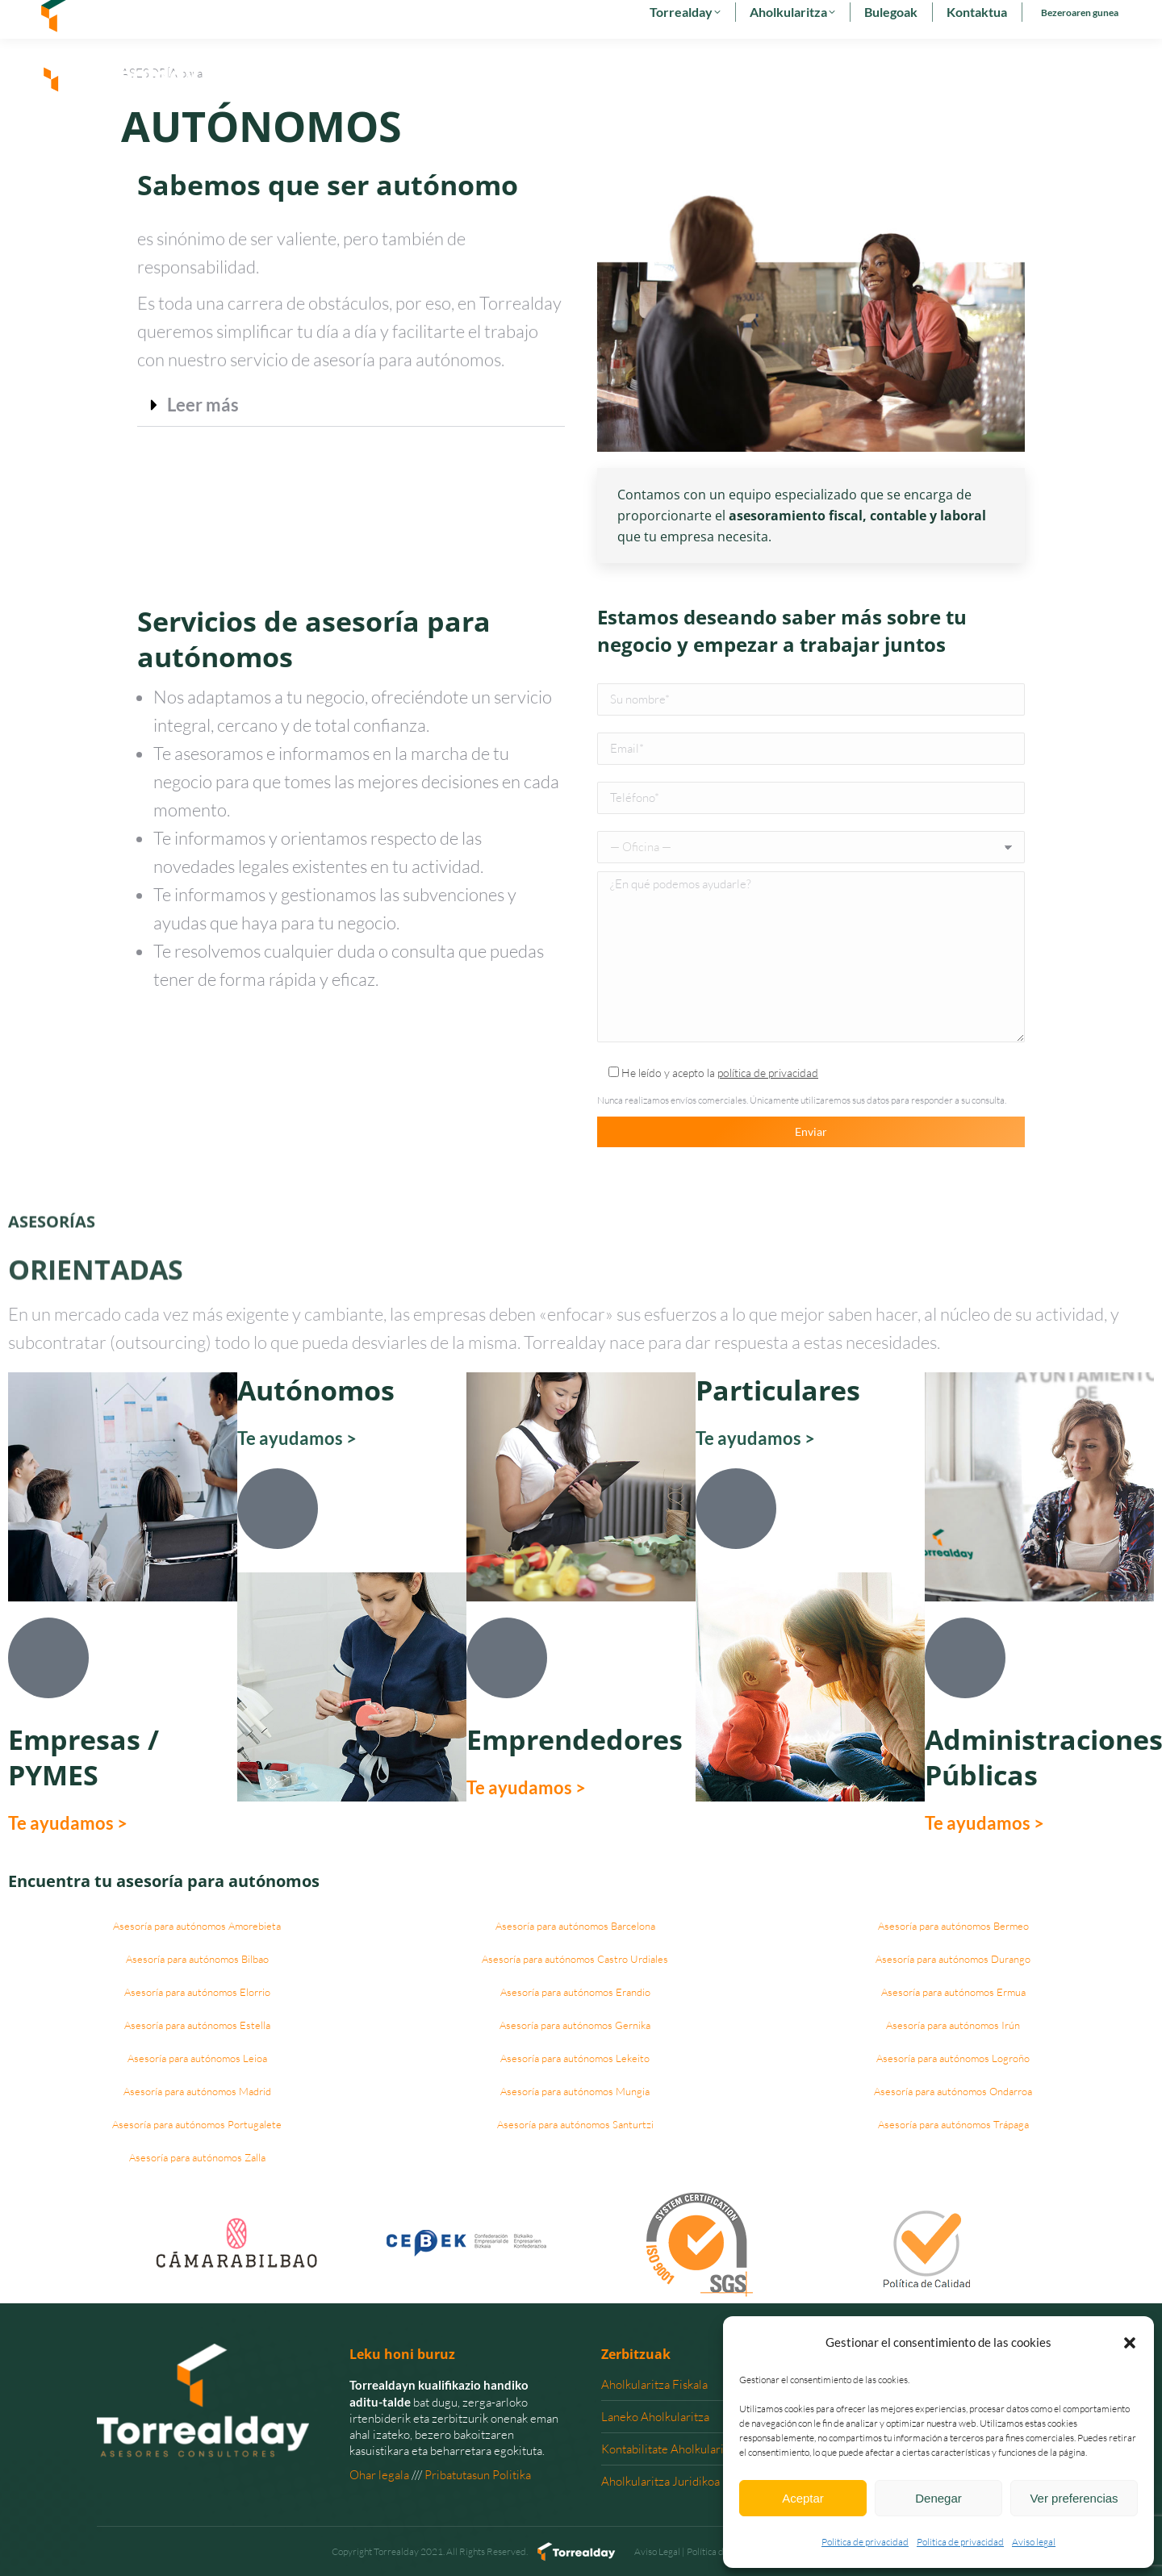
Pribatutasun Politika (477, 2474)
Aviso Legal (657, 2551)
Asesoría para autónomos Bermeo (953, 1925)
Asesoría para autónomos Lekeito (575, 2058)
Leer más (203, 404)
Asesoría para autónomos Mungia (575, 2091)
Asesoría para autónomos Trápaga (953, 2124)
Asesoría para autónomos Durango (953, 1958)
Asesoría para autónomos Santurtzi (575, 2124)
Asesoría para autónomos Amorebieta (197, 1925)
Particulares (778, 1390)
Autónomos (316, 1390)
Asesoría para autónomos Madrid (197, 2091)
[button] (1130, 2343)
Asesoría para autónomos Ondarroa (953, 2091)
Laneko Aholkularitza (655, 2416)
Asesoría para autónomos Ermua (953, 1991)
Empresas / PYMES (83, 1757)
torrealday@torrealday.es (263, 18)
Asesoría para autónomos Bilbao (197, 1958)
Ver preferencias (1074, 2498)
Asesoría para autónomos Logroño (953, 2058)
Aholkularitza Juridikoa (660, 2481)
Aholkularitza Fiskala (654, 2384)
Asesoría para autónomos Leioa (197, 2058)
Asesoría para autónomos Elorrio (197, 1991)
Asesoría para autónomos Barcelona (575, 1925)
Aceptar (803, 2498)
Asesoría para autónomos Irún (953, 2025)
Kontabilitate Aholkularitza (670, 2449)
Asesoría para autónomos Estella (197, 2025)
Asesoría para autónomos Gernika (574, 2025)
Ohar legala (379, 2474)
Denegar (938, 2498)
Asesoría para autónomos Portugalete (197, 2124)
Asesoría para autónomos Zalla (197, 2157)
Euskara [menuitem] (1005, 18)
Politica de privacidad (865, 2542)
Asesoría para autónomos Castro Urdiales (575, 1958)
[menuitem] (960, 18)
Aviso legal (1033, 2542)
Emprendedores (574, 1739)
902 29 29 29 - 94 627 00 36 (114, 18)
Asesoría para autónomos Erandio (575, 1991)
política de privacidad (767, 1072)
